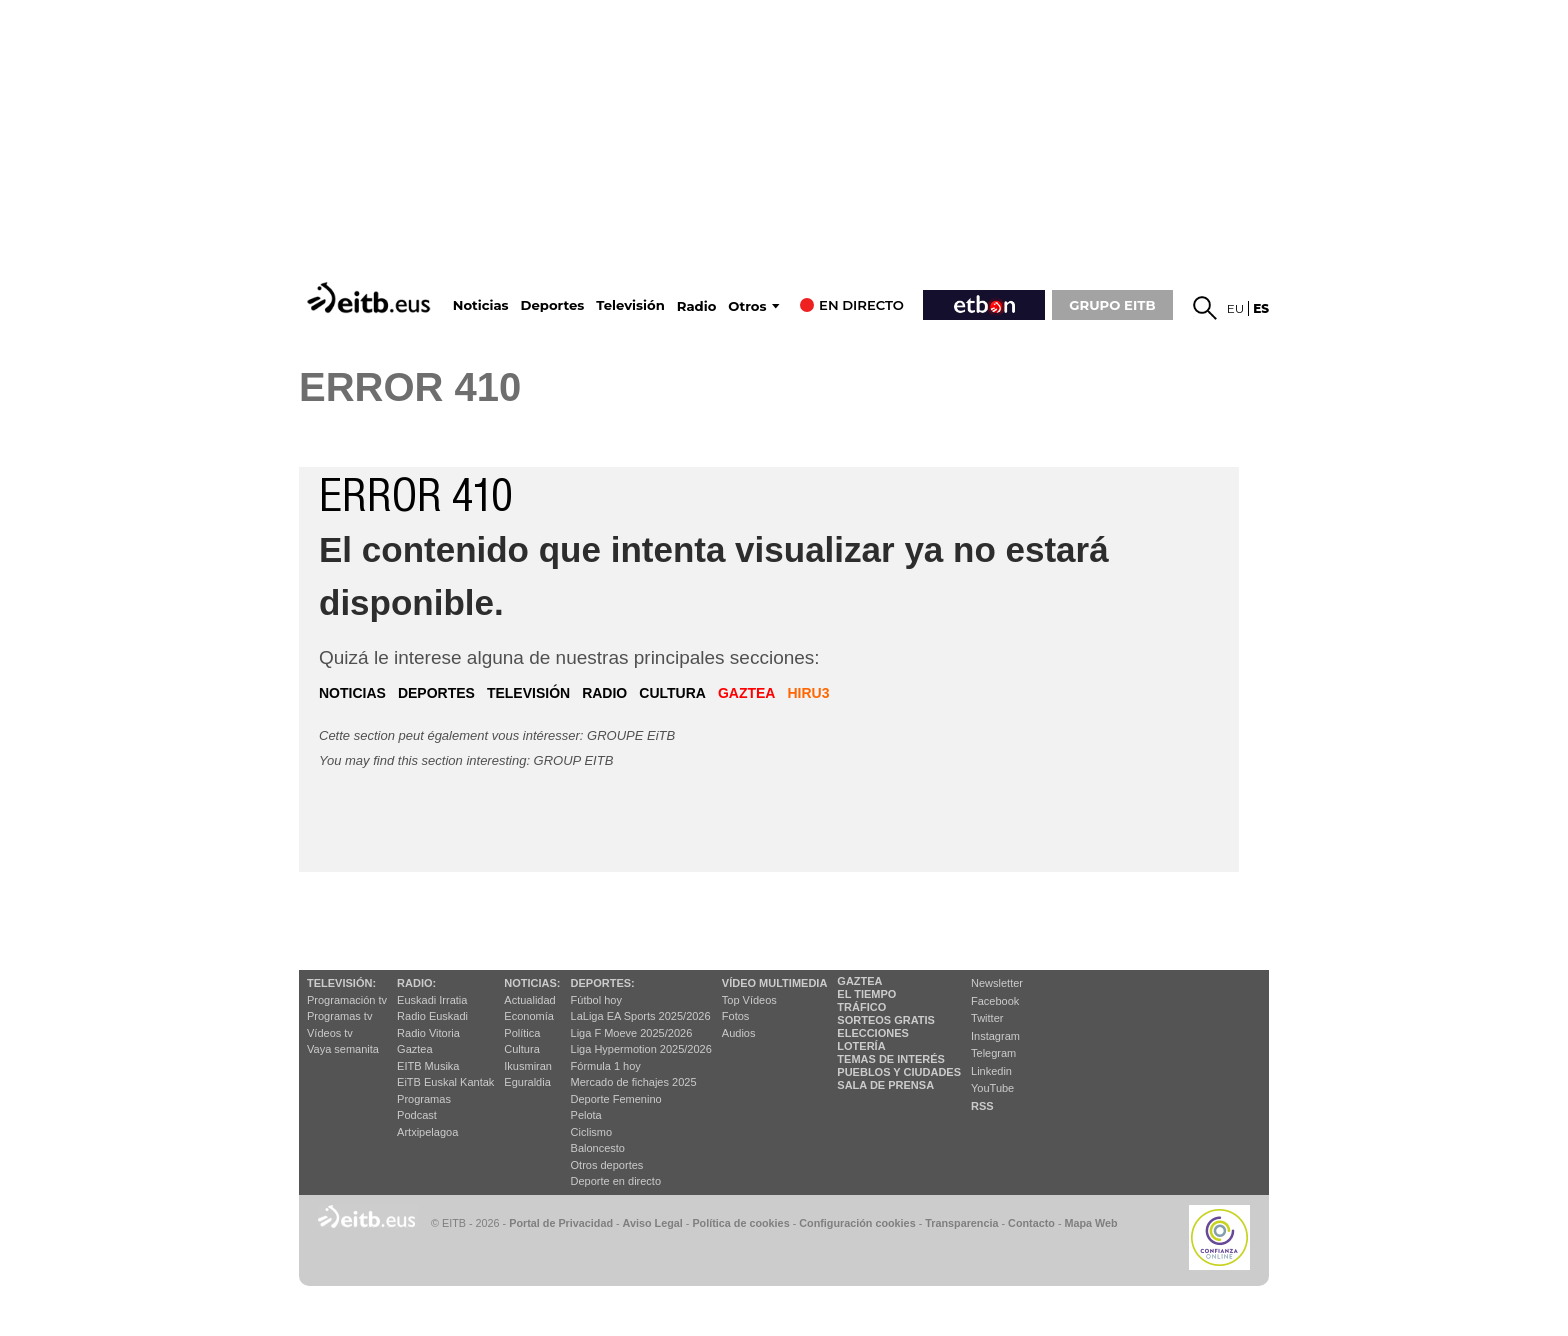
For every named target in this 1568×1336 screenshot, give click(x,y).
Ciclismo (592, 1132)
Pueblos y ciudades (899, 1072)
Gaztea (414, 1049)
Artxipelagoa (427, 1132)
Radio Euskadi (432, 1016)
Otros (747, 306)
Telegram (993, 1053)
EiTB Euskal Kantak (445, 1082)
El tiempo (866, 994)
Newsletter (997, 983)
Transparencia (961, 1223)
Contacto (1031, 1223)
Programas (424, 1099)
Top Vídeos (749, 1000)
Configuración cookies (857, 1223)
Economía (529, 1016)
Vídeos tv (330, 1033)
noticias (352, 693)
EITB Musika (428, 1066)
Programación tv (347, 1000)
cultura (672, 693)
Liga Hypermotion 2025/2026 (641, 1049)
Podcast (417, 1115)
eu (1236, 308)
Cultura (521, 1049)
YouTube (992, 1088)
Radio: (416, 983)
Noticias (481, 305)
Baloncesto (598, 1148)
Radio (697, 306)
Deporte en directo (616, 1181)
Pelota (586, 1115)
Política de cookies (740, 1223)
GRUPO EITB (1112, 305)
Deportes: (603, 983)
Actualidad (529, 1000)
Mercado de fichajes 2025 (634, 1082)
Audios (739, 1033)
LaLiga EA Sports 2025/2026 (641, 1016)
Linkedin (991, 1071)
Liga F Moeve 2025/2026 (632, 1033)
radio (604, 693)
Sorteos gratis (886, 1020)
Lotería (861, 1046)
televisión (528, 693)
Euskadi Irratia (432, 1000)
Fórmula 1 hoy (606, 1066)
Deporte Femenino (616, 1099)
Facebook (995, 1001)
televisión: (341, 983)
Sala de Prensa (885, 1085)
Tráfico (861, 1007)
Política (522, 1033)
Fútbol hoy (596, 1000)
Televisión (630, 305)
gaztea (747, 693)
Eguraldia (527, 1082)
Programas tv (339, 1016)
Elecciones (873, 1033)
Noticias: (532, 983)
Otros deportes (607, 1165)
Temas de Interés (891, 1059)
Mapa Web (1090, 1223)
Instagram (995, 1036)
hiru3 (808, 693)
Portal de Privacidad (561, 1223)
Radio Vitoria (428, 1033)
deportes (436, 693)
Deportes (553, 305)
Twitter (987, 1018)
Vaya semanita (343, 1049)
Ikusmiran (528, 1066)
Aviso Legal (653, 1223)
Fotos (736, 1016)
